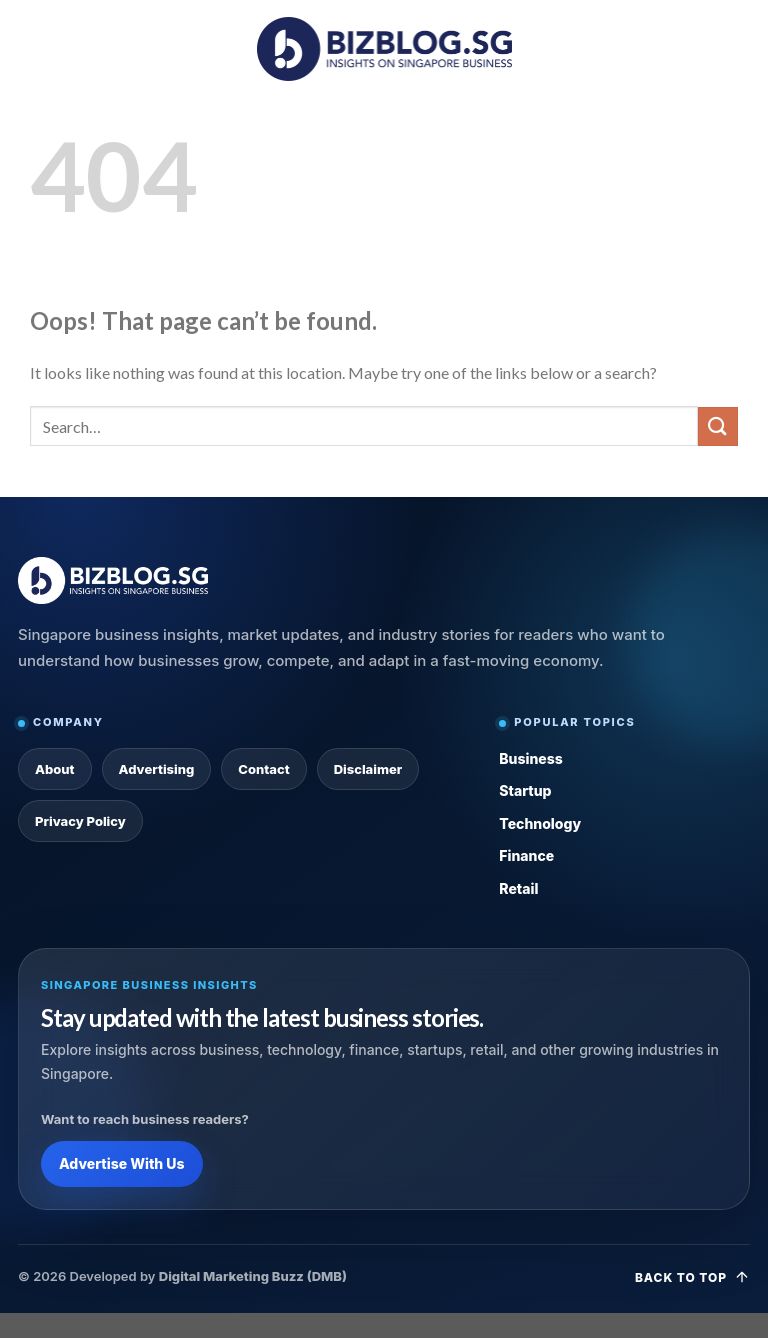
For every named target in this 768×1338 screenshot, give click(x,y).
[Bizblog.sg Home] (113, 580)
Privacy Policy (80, 821)
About (55, 769)
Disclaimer (368, 769)
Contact (263, 769)
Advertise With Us (122, 1163)
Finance (526, 855)
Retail (518, 888)
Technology (540, 823)
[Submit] (718, 426)
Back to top (692, 1277)
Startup (525, 790)
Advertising (157, 769)
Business (531, 758)
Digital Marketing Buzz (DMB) (253, 1276)
